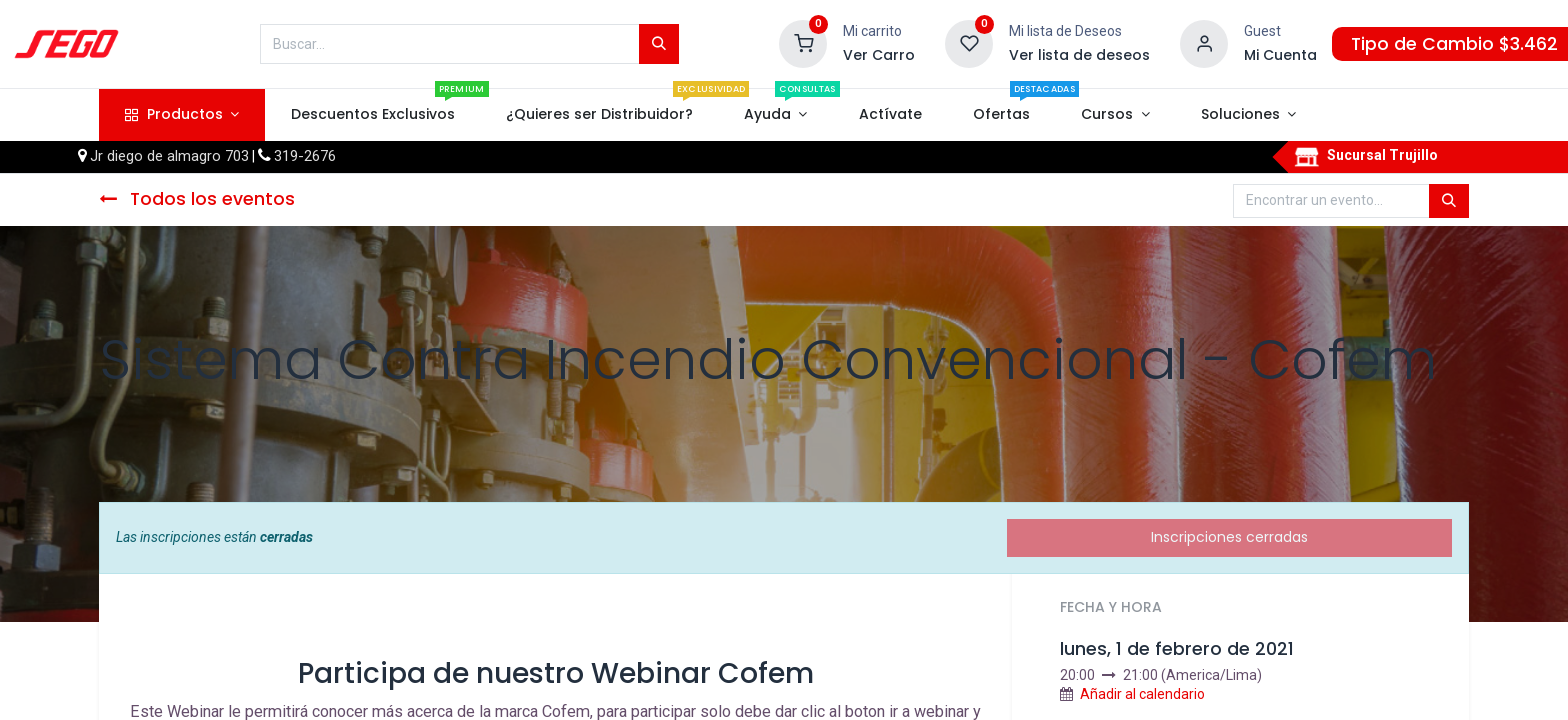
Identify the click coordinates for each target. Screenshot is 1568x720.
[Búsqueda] (659, 44)
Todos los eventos (197, 199)
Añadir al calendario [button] (1142, 694)
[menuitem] (372, 115)
